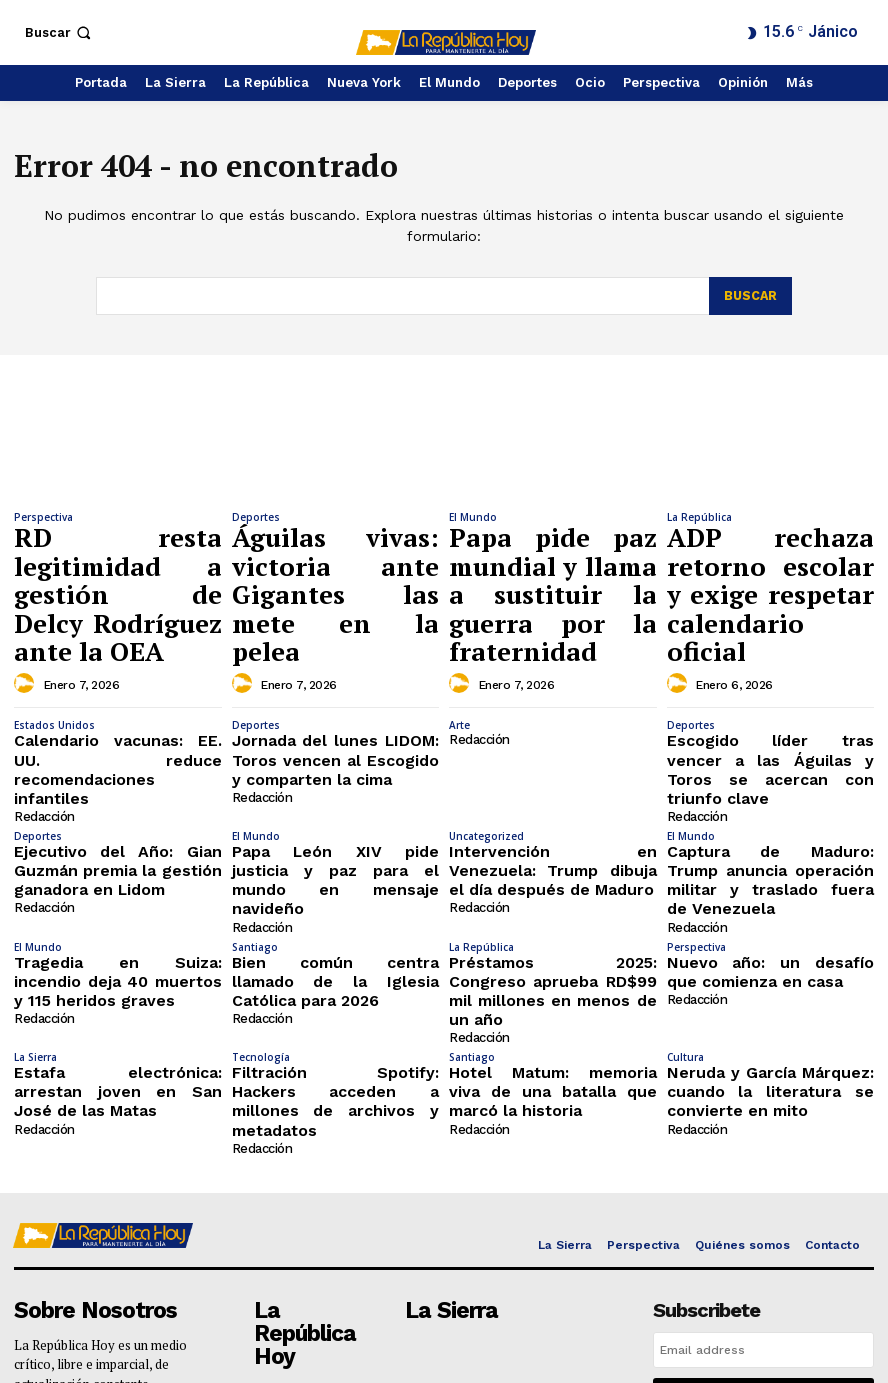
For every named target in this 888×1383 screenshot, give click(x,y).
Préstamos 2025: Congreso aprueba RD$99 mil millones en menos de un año (553, 846)
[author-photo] (27, 598)
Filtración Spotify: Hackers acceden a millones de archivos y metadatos (336, 926)
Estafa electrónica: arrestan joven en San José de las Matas (118, 918)
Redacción (43, 718)
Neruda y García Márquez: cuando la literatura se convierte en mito (771, 926)
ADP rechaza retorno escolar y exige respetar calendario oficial (771, 550)
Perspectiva (43, 517)
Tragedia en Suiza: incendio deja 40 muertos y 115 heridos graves (118, 846)
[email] (763, 1159)
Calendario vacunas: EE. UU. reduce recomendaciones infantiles (118, 687)
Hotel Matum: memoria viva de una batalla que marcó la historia (553, 926)
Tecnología (261, 897)
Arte (459, 658)
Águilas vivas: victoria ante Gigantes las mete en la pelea (336, 550)
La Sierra (35, 897)
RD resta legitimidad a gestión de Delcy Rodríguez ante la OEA (118, 550)
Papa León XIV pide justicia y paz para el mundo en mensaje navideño (336, 766)
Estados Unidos (54, 658)
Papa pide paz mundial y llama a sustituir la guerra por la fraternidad (553, 559)
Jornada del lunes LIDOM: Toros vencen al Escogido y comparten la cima (336, 687)
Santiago (255, 817)
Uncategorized (486, 737)
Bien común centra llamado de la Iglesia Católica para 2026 (336, 838)
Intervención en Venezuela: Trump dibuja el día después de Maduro (553, 766)
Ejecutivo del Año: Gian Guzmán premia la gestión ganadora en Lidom (118, 766)
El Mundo (473, 517)
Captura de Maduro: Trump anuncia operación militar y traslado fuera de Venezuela (771, 766)
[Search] (749, 296)
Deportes (256, 517)
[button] (60, 32)
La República (699, 517)
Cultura (685, 897)
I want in (764, 1204)
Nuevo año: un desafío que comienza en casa (771, 838)
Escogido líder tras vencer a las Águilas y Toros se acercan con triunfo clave (771, 687)
